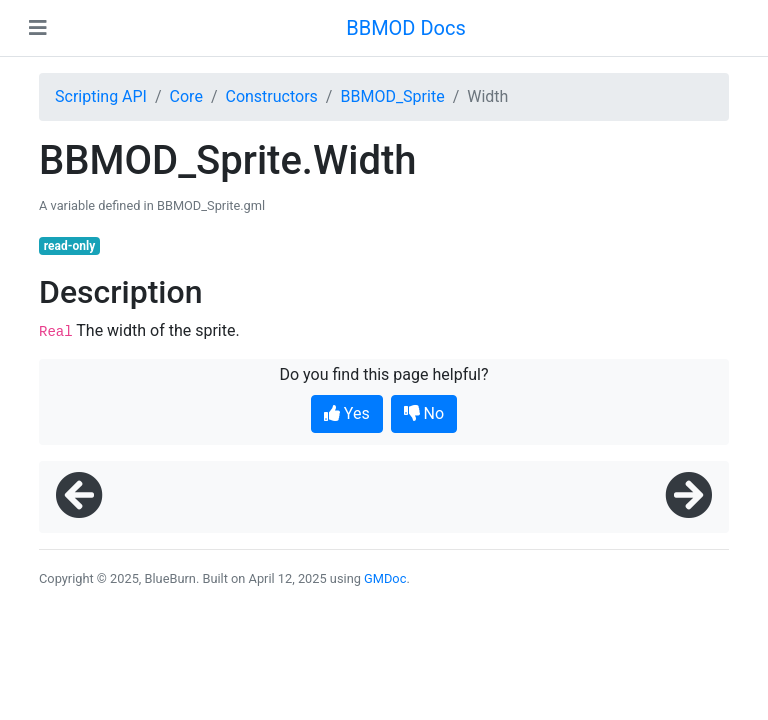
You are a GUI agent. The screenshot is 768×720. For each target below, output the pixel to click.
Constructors (271, 96)
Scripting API (101, 96)
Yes (347, 413)
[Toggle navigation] (38, 28)
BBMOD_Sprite (392, 96)
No (424, 413)
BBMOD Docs (406, 28)
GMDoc (385, 578)
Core (186, 96)
